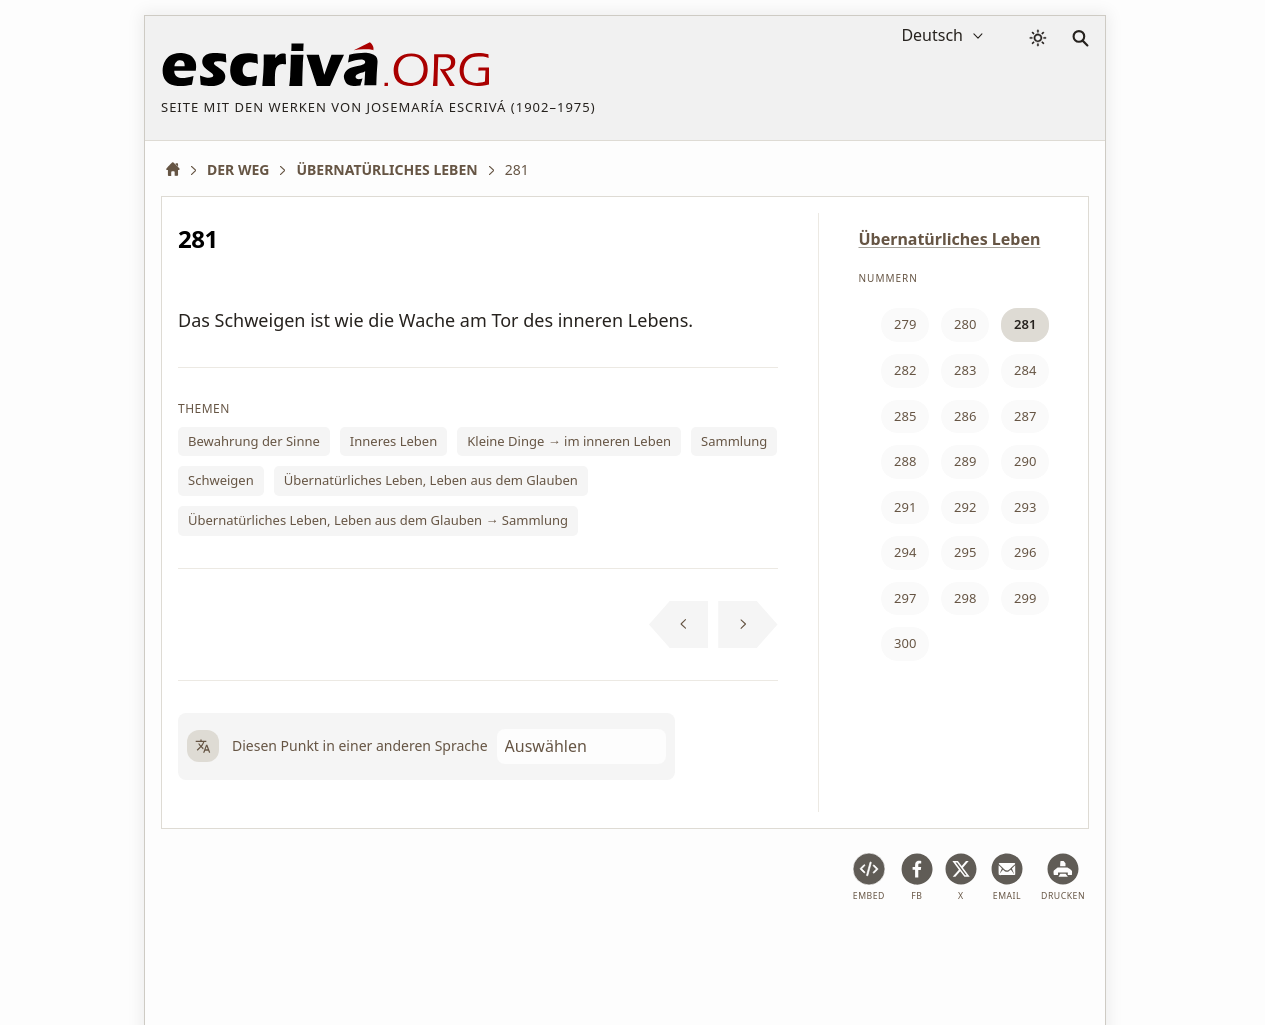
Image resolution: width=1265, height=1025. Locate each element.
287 (1025, 416)
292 (965, 507)
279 (905, 324)
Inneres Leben (393, 441)
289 (965, 461)
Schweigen (221, 480)
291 (905, 507)
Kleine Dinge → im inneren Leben (569, 441)
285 (905, 416)
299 (1025, 598)
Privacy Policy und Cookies (493, 948)
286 (965, 416)
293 (1025, 507)
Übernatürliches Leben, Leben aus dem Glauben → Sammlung (378, 520)
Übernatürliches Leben (950, 239)
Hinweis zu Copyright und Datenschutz (730, 948)
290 (1025, 461)
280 (965, 324)
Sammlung (734, 441)
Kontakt (906, 948)
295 (965, 552)
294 (905, 552)
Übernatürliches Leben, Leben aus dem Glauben (431, 480)
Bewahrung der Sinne (254, 441)
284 (1025, 370)
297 (905, 598)
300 (905, 643)
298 (965, 598)
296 (1025, 552)
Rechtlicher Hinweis (318, 948)
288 (905, 461)
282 (905, 370)
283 (965, 370)
